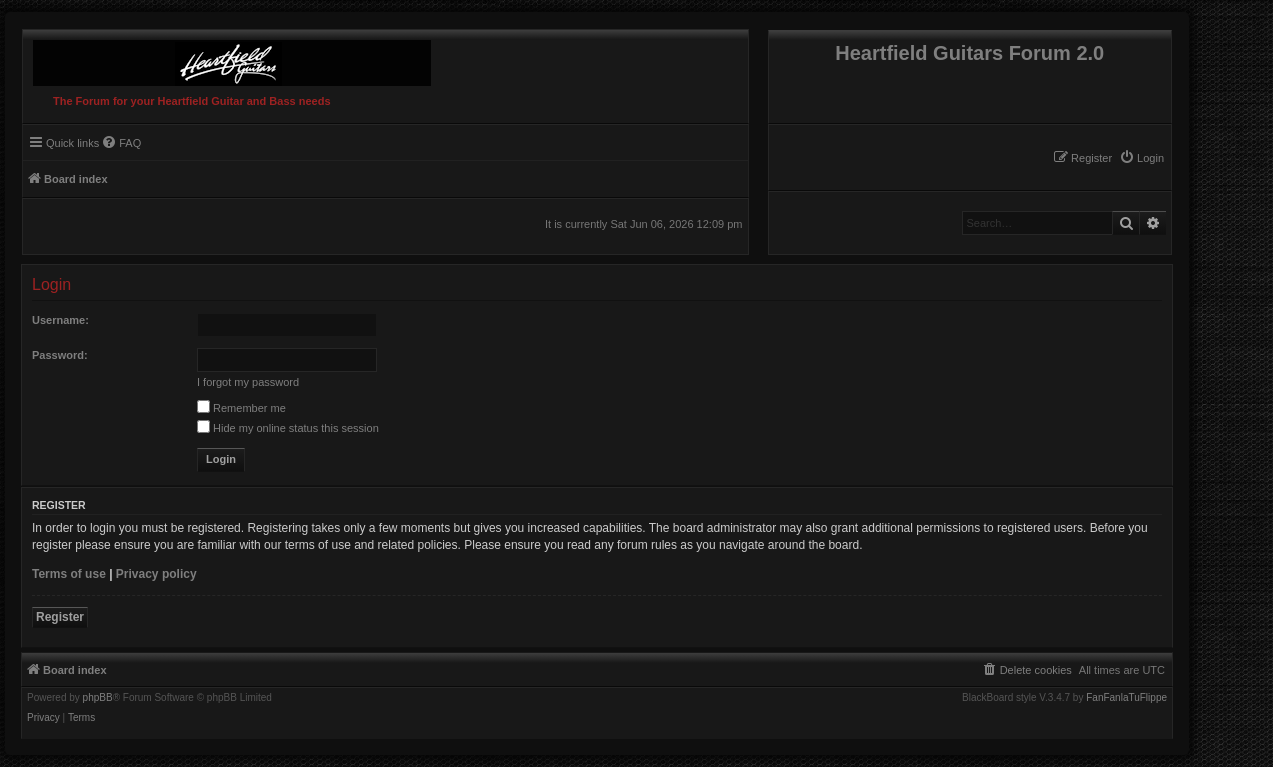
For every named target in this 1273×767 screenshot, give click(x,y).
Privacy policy (156, 574)
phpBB (98, 698)
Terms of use (69, 574)
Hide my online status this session (288, 428)
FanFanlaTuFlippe (1126, 698)
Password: (60, 355)
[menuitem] (1141, 158)
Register (60, 617)
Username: (60, 320)
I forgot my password (248, 382)
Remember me (241, 408)
